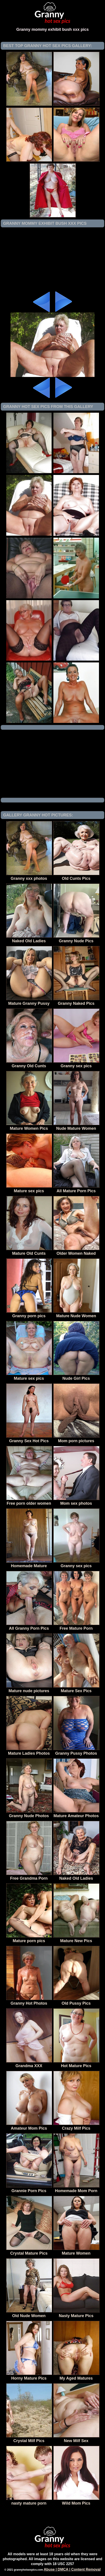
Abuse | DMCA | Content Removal (72, 2569)
